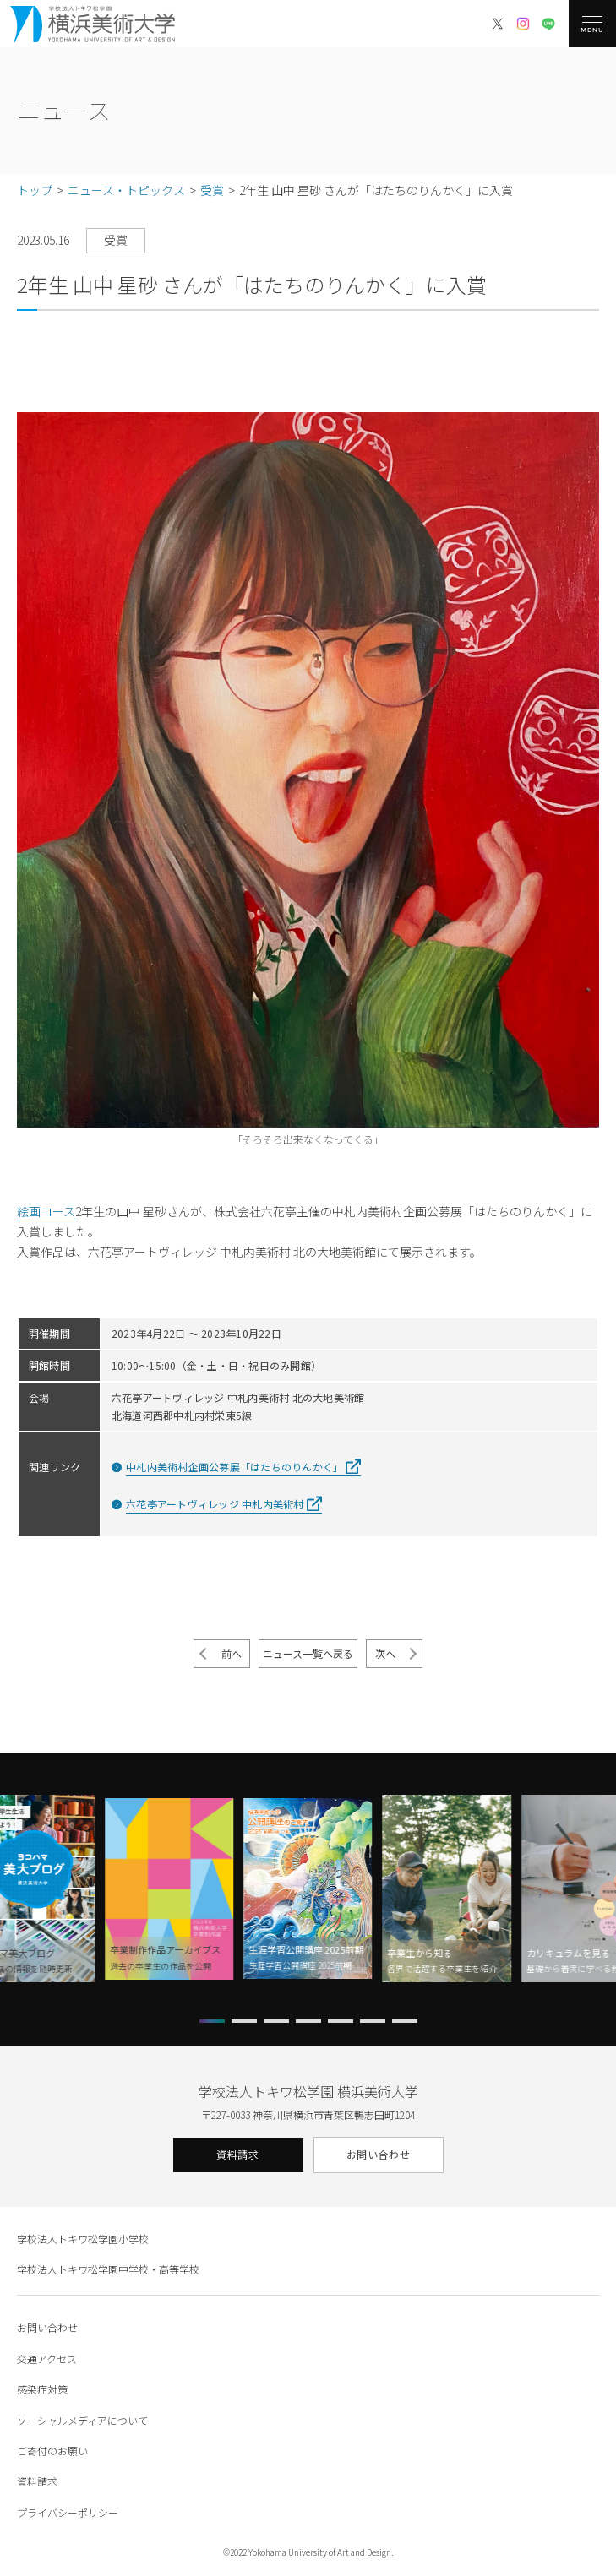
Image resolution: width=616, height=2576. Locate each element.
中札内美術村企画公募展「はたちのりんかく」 (234, 1466)
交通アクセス (47, 2358)
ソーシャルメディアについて (82, 2420)
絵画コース (46, 1211)
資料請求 (237, 2154)
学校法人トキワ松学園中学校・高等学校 (108, 2269)
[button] (212, 2021)
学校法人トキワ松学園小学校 (83, 2238)
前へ (231, 1653)
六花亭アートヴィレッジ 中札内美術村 (214, 1504)
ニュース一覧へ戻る (308, 1653)
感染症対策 (42, 2389)
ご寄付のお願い (52, 2450)
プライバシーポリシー (67, 2512)
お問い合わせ (378, 2154)
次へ (385, 1653)
